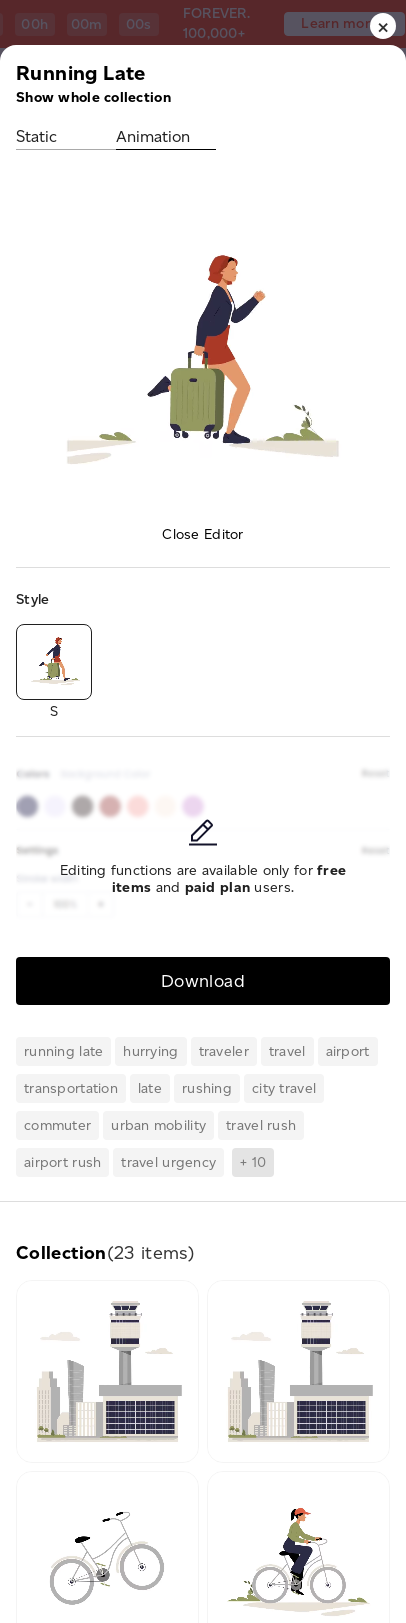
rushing (207, 1088)
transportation (71, 1088)
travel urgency (168, 1162)
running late (63, 1051)
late (150, 1088)
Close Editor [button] (202, 534)
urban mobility (158, 1125)
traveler (224, 1051)
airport (348, 1051)
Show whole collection (93, 97)
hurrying (150, 1051)
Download (203, 980)
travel (287, 1051)
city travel (284, 1088)
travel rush (261, 1125)
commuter (57, 1125)
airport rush (62, 1162)
